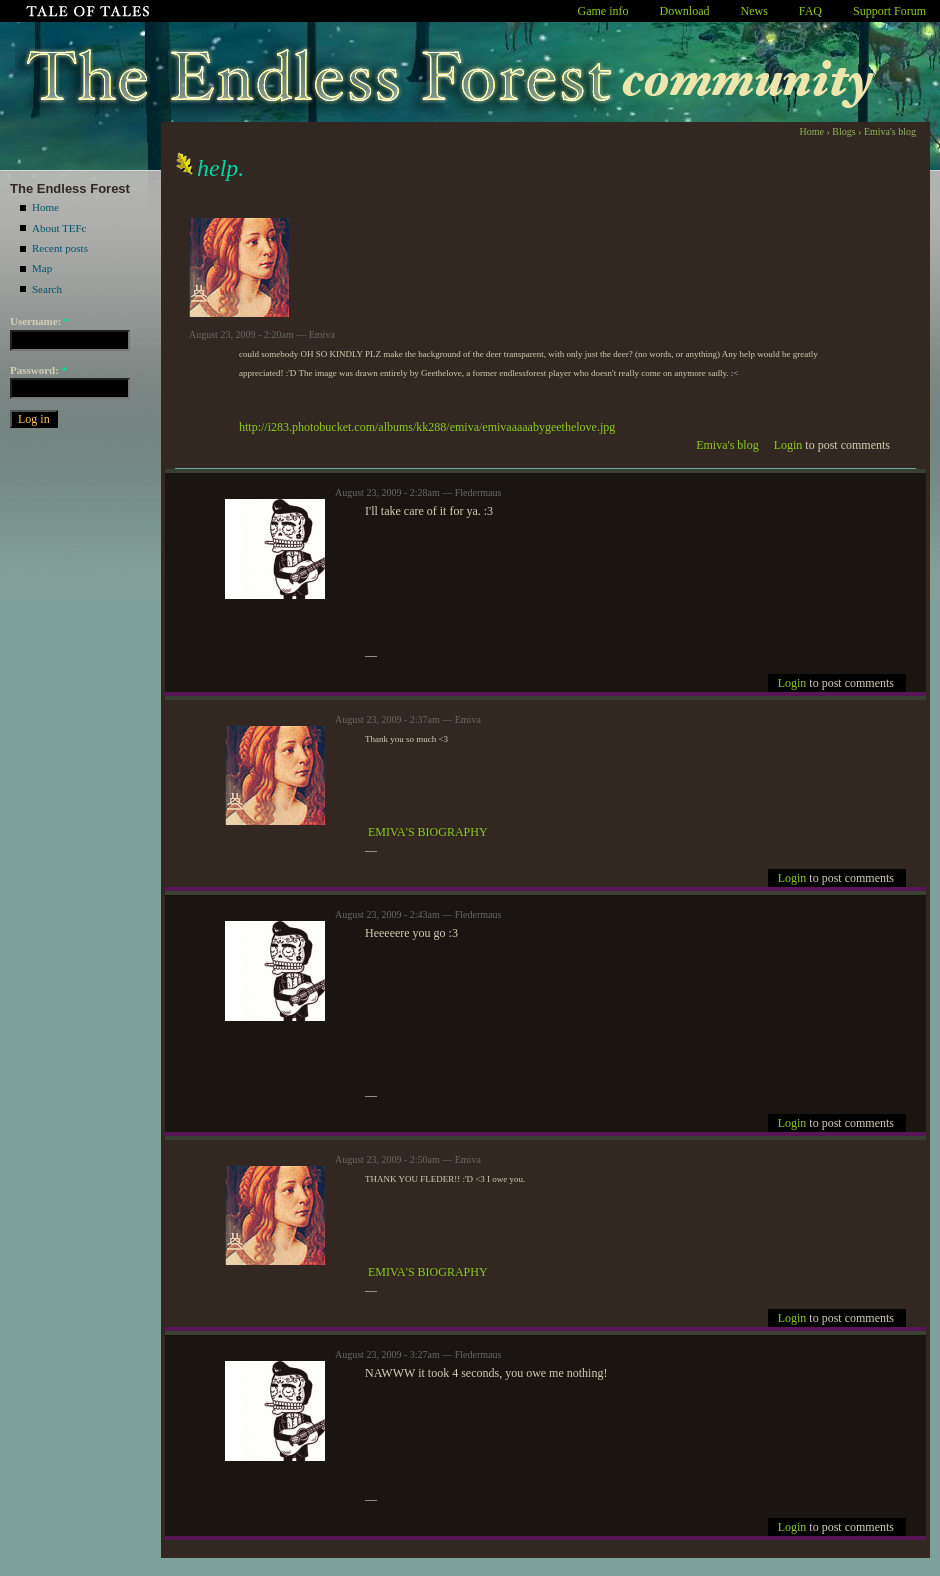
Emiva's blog (890, 131)
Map (42, 268)
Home (45, 207)
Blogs (843, 131)
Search (47, 289)
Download (685, 11)
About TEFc (59, 228)
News (754, 11)
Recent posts (60, 248)
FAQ (810, 11)
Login (788, 445)
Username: (40, 321)
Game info (603, 11)
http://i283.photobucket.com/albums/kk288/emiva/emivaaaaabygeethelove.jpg (427, 427)
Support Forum (889, 11)
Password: (38, 370)
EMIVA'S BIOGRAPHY (428, 832)
